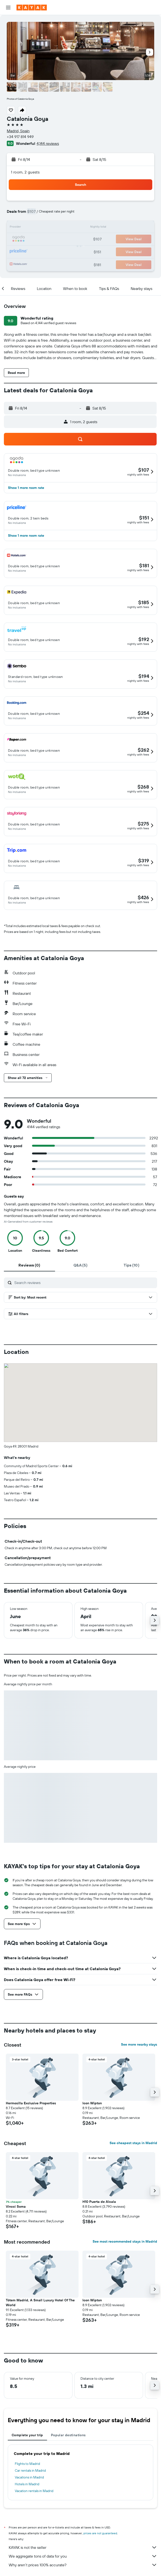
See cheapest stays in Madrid (133, 2143)
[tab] (29, 1265)
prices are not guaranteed (100, 2533)
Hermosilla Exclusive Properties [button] (31, 2103)
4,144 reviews (48, 143)
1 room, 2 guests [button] (25, 172)
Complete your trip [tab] (27, 2435)
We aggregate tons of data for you (83, 2556)
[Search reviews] (84, 1282)
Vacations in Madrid (29, 2477)
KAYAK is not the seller (83, 2547)
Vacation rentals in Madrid (34, 2491)
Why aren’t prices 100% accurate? (83, 2565)
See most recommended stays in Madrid (125, 2241)
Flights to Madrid (27, 2463)
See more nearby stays (139, 2044)
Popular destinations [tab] (68, 2435)
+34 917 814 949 (20, 136)
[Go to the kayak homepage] (31, 7)
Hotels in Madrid (27, 2484)
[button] (8, 7)
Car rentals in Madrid (30, 2470)
